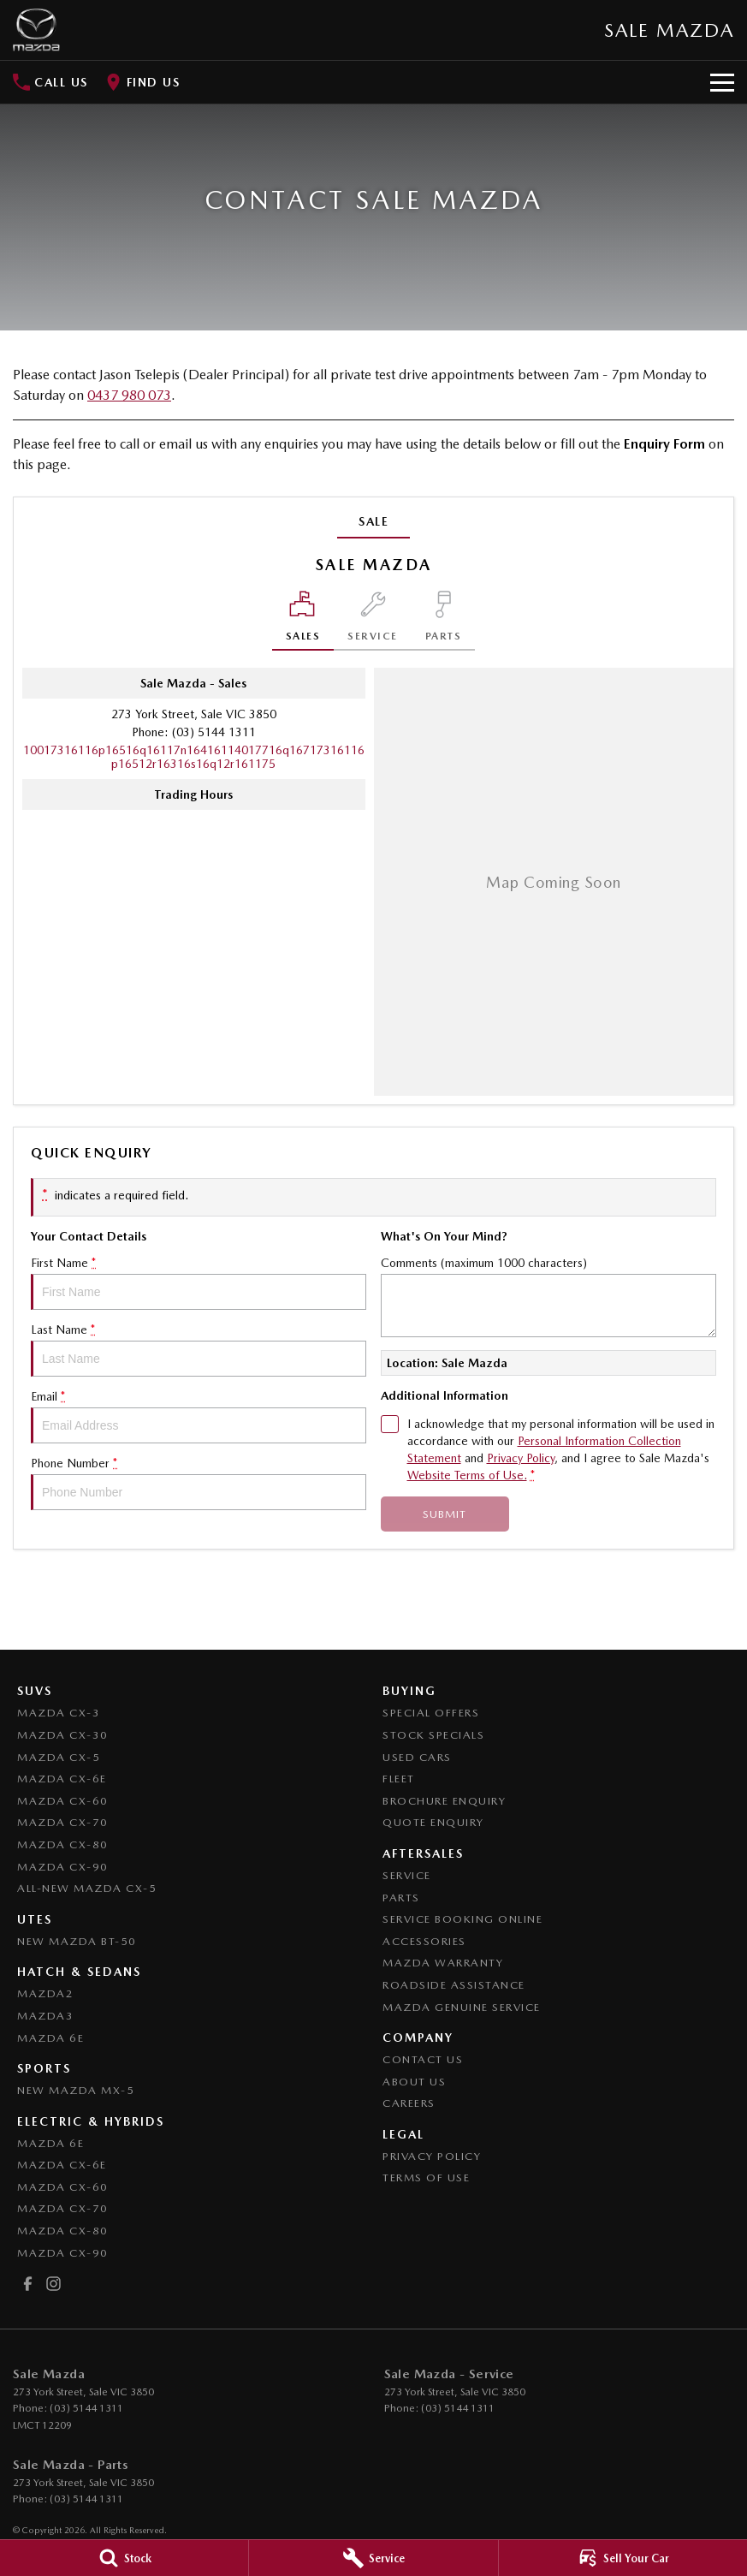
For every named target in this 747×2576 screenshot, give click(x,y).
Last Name (198, 1350)
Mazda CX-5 (58, 1757)
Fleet (398, 1778)
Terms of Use (426, 2177)
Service (406, 1875)
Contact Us (422, 2059)
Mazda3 (45, 2015)
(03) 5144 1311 (214, 732)
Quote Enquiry (433, 1822)
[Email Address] (194, 756)
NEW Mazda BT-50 (77, 1941)
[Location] (303, 621)
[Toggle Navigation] (722, 82)
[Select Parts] (444, 621)
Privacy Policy (431, 2156)
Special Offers (430, 1712)
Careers (409, 2103)
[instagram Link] (53, 2283)
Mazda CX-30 (63, 1734)
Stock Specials (433, 1734)
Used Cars (417, 1757)
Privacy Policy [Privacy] (520, 1458)
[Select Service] (373, 621)
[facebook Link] (28, 2283)
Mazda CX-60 (63, 1800)
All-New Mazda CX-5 (87, 1888)
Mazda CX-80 (63, 1844)
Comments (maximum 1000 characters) (548, 1296)
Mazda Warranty (442, 1962)
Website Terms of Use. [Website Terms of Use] (467, 1475)
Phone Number (198, 1483)
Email (198, 1416)
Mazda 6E (50, 2038)
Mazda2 (45, 1993)
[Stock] (124, 2558)
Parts (401, 1897)
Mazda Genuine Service (461, 2007)
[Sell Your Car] (623, 2558)
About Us (414, 2081)
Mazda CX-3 (58, 1712)
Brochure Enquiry (444, 1800)
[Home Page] (36, 30)
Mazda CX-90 (63, 1866)
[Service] (373, 2558)
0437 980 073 (129, 395)
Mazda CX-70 (63, 1822)
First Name (198, 1283)
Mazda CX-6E (62, 1778)
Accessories (424, 1941)
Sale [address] (373, 521)
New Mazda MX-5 (75, 2090)
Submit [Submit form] (444, 1514)
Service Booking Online (462, 1919)
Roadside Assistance (453, 1984)
